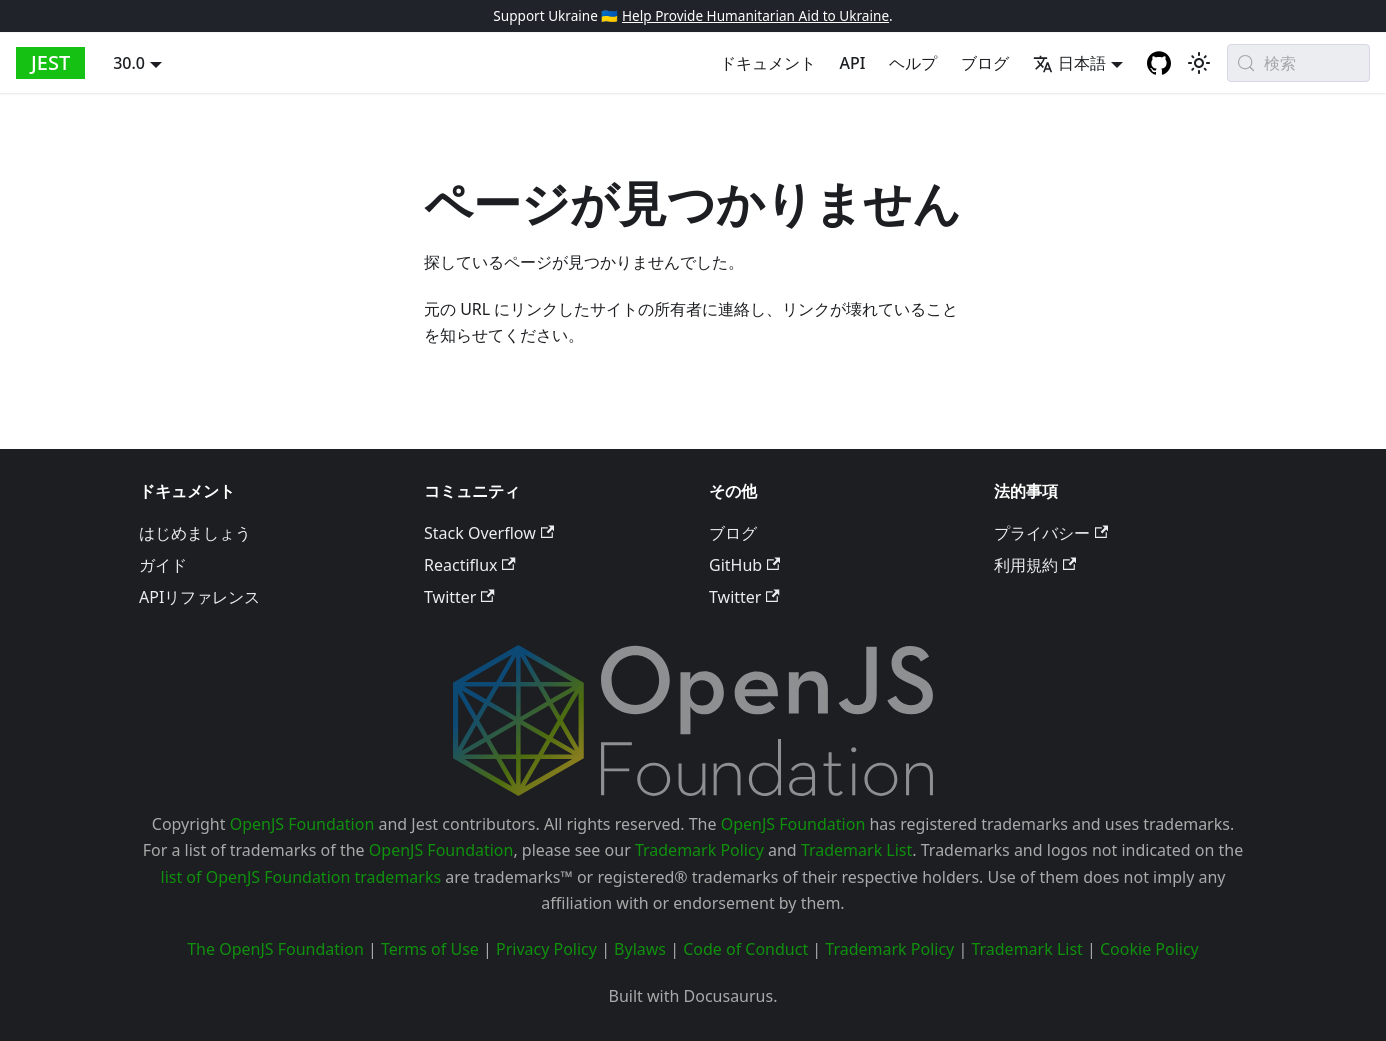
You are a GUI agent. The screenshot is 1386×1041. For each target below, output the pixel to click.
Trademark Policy (699, 850)
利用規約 (1035, 565)
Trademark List (856, 850)
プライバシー (1051, 533)
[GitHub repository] (1159, 63)
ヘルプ (913, 63)
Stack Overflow (489, 533)
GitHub (744, 565)
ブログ (985, 63)
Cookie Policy (1149, 949)
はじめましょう (195, 533)
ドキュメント (768, 63)
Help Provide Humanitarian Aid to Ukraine (755, 15)
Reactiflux (470, 565)
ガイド (163, 565)
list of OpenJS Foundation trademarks (301, 877)
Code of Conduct (745, 949)
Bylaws (640, 949)
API (853, 63)
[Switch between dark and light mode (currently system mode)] (1199, 63)
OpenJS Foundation (302, 824)
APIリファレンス (199, 597)
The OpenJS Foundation (275, 949)
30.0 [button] (129, 63)
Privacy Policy (546, 949)
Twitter (459, 597)
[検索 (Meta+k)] (1298, 63)
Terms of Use (430, 949)
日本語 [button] (1069, 63)
